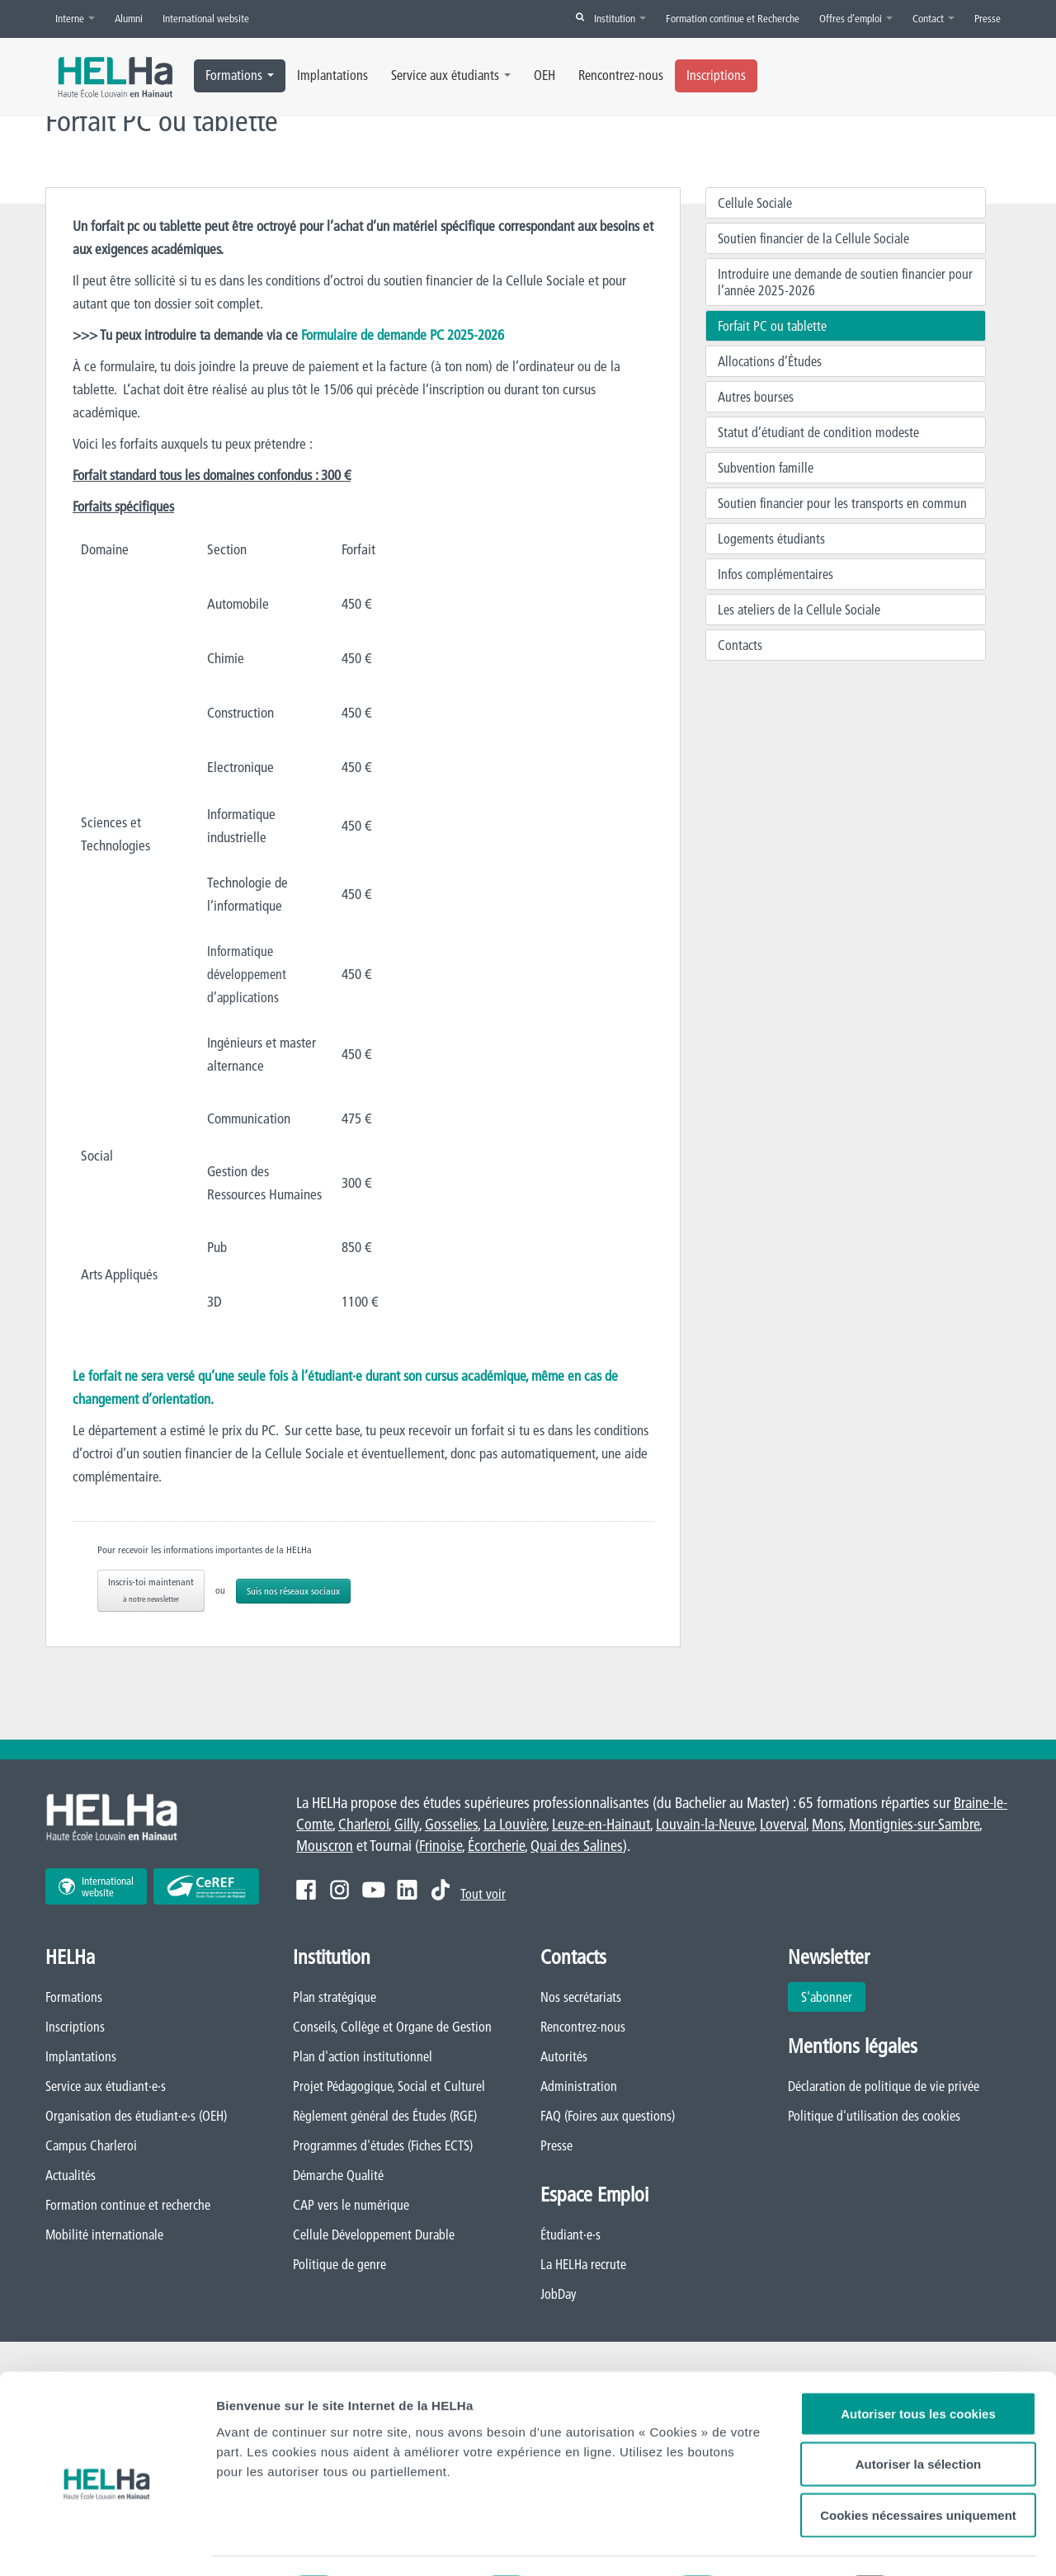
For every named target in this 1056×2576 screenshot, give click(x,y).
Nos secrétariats (580, 1997)
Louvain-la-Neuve (705, 1824)
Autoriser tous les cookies (918, 2343)
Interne (75, 18)
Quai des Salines (576, 1845)
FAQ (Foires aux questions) (607, 2115)
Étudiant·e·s (570, 2234)
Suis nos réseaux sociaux (293, 1591)
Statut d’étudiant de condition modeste (818, 432)
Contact (933, 18)
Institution (620, 18)
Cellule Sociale (755, 203)
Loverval (783, 1824)
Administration (578, 2086)
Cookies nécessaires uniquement (918, 2444)
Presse (987, 18)
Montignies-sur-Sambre (914, 1824)
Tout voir (483, 1894)
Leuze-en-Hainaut (601, 1824)
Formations (239, 75)
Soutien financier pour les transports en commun (842, 503)
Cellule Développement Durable (374, 2234)
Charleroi (363, 1824)
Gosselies (451, 1824)
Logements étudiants (771, 538)
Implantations (332, 75)
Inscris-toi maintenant (151, 1589)
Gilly (406, 1824)
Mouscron (324, 1845)
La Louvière (514, 1824)
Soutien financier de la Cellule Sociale (813, 238)
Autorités (563, 2056)
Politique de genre (339, 2264)
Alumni (129, 18)
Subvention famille (765, 467)
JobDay (558, 2294)
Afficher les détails (272, 2543)
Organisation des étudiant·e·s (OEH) (136, 2115)
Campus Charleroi (91, 2145)
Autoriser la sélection (919, 2394)
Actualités (70, 2175)
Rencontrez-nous (620, 75)
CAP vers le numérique (351, 2205)
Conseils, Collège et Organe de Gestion (392, 2026)
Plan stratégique (334, 1997)
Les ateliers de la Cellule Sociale (799, 609)
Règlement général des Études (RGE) (385, 2115)
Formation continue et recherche (127, 2205)
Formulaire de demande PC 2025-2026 (402, 334)
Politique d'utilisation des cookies (874, 2115)
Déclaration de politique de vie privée (883, 2086)
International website (206, 18)
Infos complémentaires (775, 574)
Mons (827, 1824)
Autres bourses (756, 397)
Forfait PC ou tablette (772, 326)
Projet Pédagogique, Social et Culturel (389, 2086)
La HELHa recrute (583, 2264)
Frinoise (440, 1845)
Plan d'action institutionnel (362, 2056)
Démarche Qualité (338, 2175)
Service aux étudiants (451, 75)
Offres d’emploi (856, 18)
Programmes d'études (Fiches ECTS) (383, 2145)
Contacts (740, 645)
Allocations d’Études (770, 361)
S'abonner (826, 1997)
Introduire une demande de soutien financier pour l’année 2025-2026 (845, 282)
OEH (544, 75)
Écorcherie (496, 1845)
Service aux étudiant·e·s (105, 2086)
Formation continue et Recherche (732, 18)
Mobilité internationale (104, 2234)
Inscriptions (716, 75)
